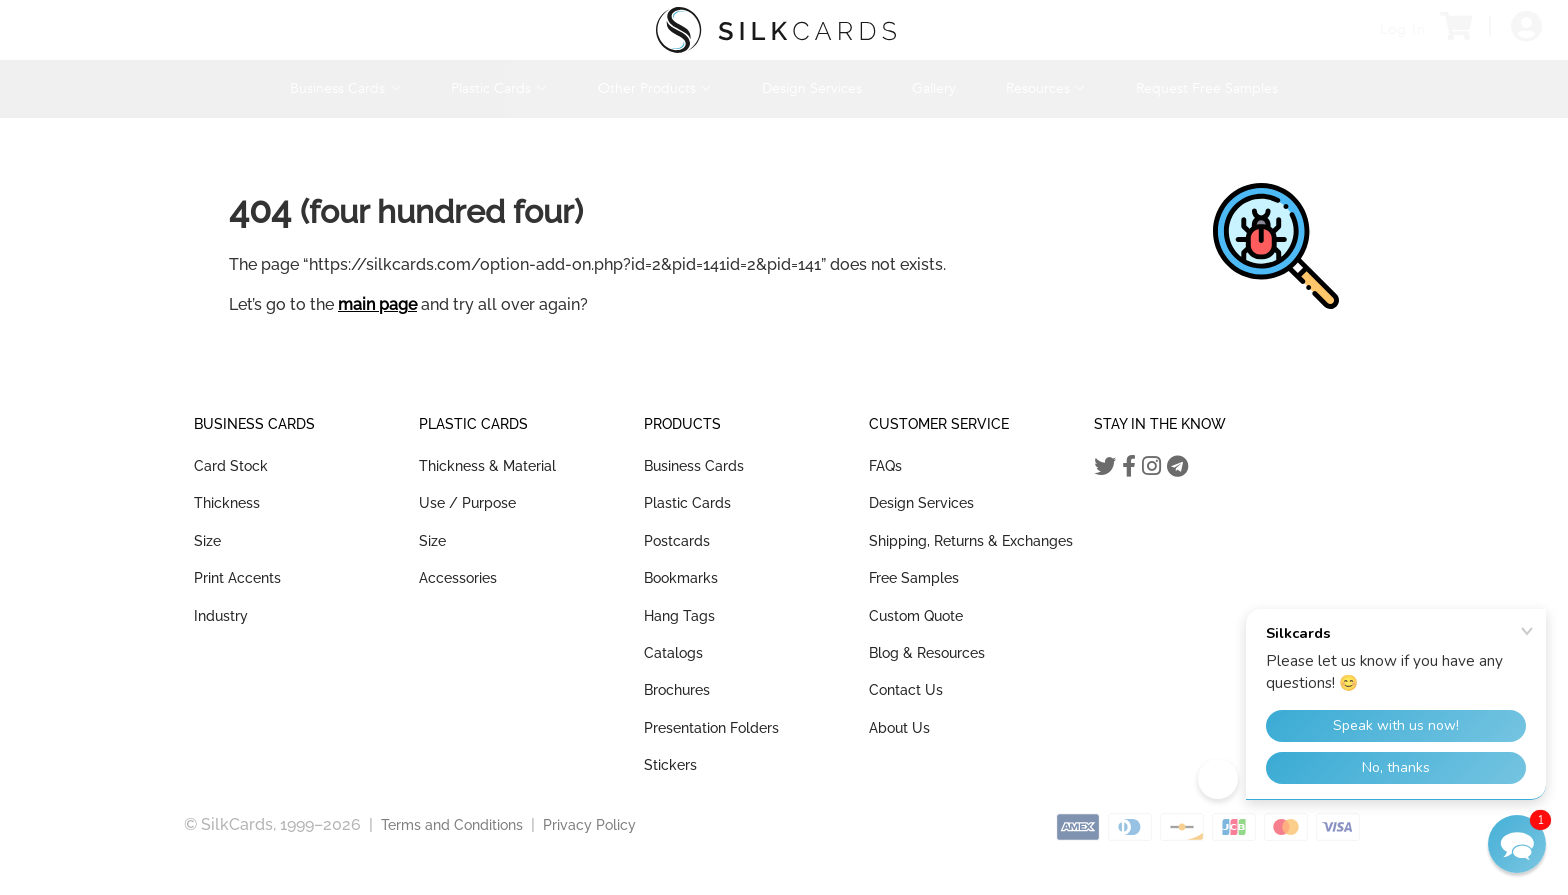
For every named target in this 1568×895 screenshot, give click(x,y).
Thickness (227, 503)
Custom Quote (916, 616)
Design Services (812, 88)
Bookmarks (681, 578)
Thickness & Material (487, 466)
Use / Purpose (467, 503)
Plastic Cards (499, 88)
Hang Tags (679, 616)
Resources (1046, 88)
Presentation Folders (711, 728)
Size (207, 541)
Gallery (934, 88)
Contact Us (906, 690)
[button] (1517, 844)
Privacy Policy (589, 825)
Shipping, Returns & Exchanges (971, 541)
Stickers (670, 765)
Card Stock (231, 466)
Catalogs (673, 653)
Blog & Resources (927, 653)
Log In (1403, 29)
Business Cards (345, 88)
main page (377, 304)
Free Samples (914, 578)
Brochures (677, 690)
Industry (221, 616)
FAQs (885, 466)
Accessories (458, 578)
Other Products (655, 88)
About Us (899, 728)
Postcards (677, 541)
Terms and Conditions (452, 825)
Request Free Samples (1207, 88)
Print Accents (237, 578)
